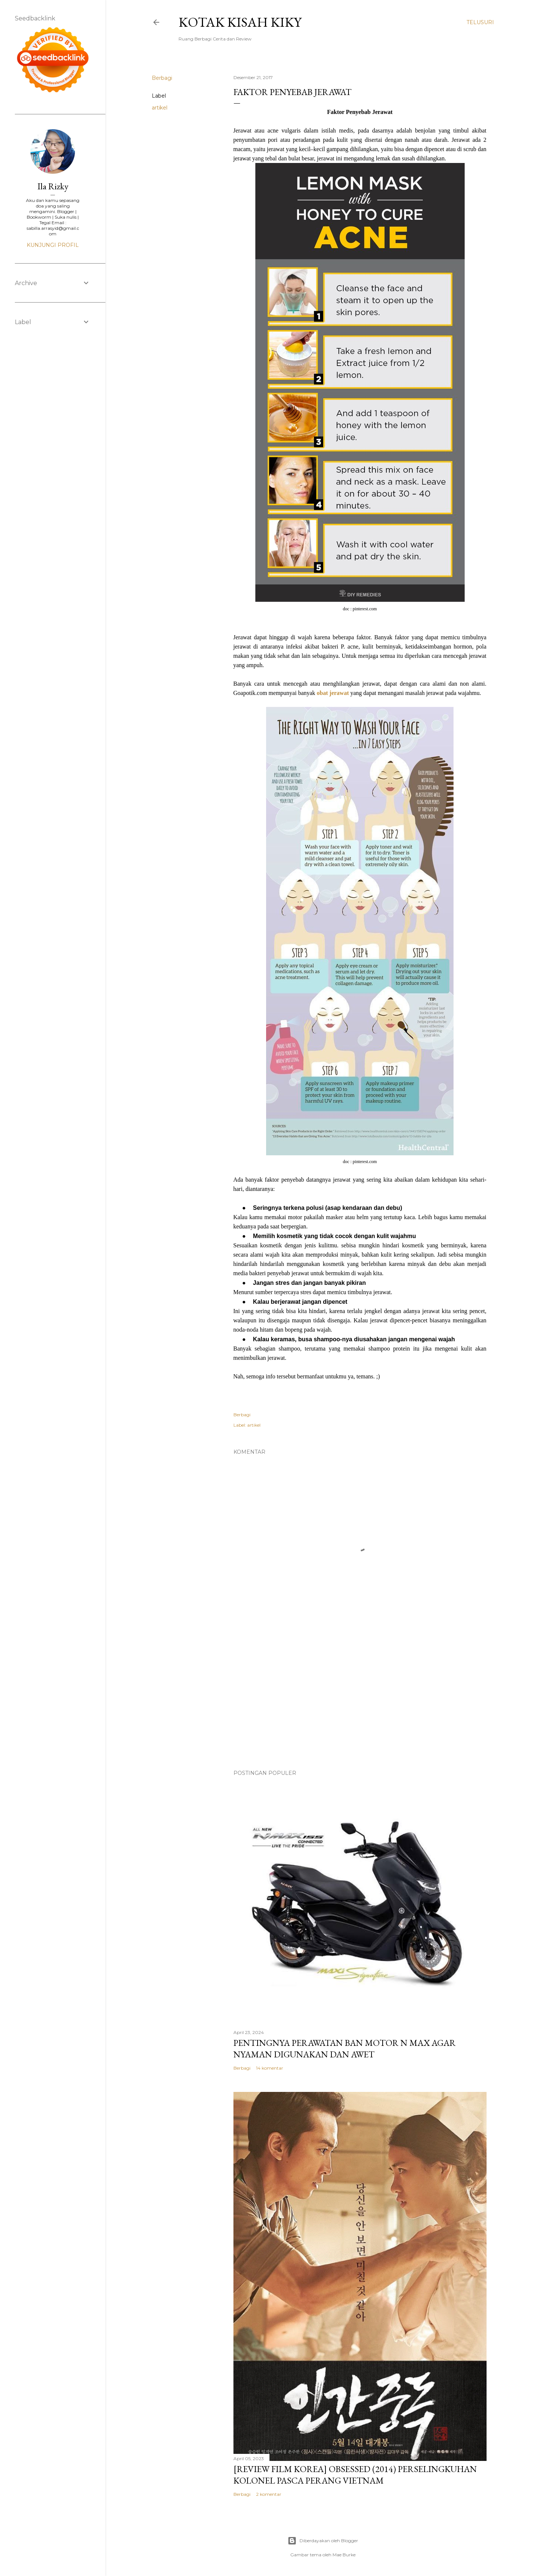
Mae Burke (344, 2554)
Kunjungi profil (53, 245)
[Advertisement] (360, 1699)
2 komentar (268, 2494)
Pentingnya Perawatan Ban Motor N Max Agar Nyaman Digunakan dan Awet (344, 2048)
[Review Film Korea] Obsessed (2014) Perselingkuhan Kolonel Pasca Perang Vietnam (355, 2474)
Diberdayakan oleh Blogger (323, 2540)
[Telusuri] (480, 22)
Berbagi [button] (162, 78)
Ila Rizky (52, 186)
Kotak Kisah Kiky (240, 22)
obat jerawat (333, 693)
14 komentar (269, 2068)
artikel (159, 107)
